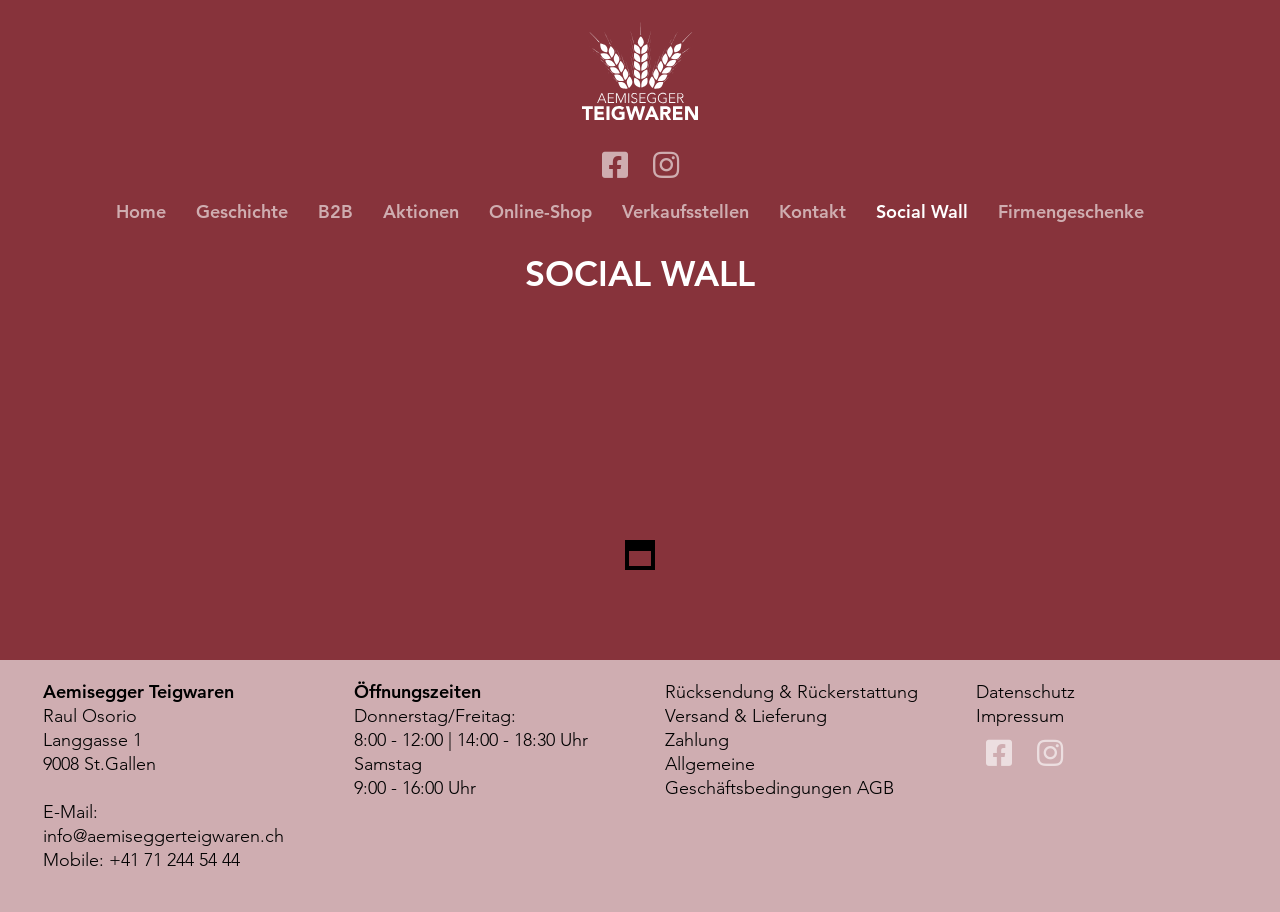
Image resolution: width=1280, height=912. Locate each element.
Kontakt (812, 211)
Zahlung (697, 740)
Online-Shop (540, 211)
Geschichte (242, 211)
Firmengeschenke (1071, 211)
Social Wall (922, 211)
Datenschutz (1025, 692)
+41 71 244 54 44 (174, 860)
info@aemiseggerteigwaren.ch (163, 836)
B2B (335, 211)
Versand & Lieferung (746, 716)
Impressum (1020, 716)
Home (141, 211)
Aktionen (421, 211)
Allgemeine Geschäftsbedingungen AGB (779, 776)
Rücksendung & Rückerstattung (791, 692)
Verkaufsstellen (685, 211)
